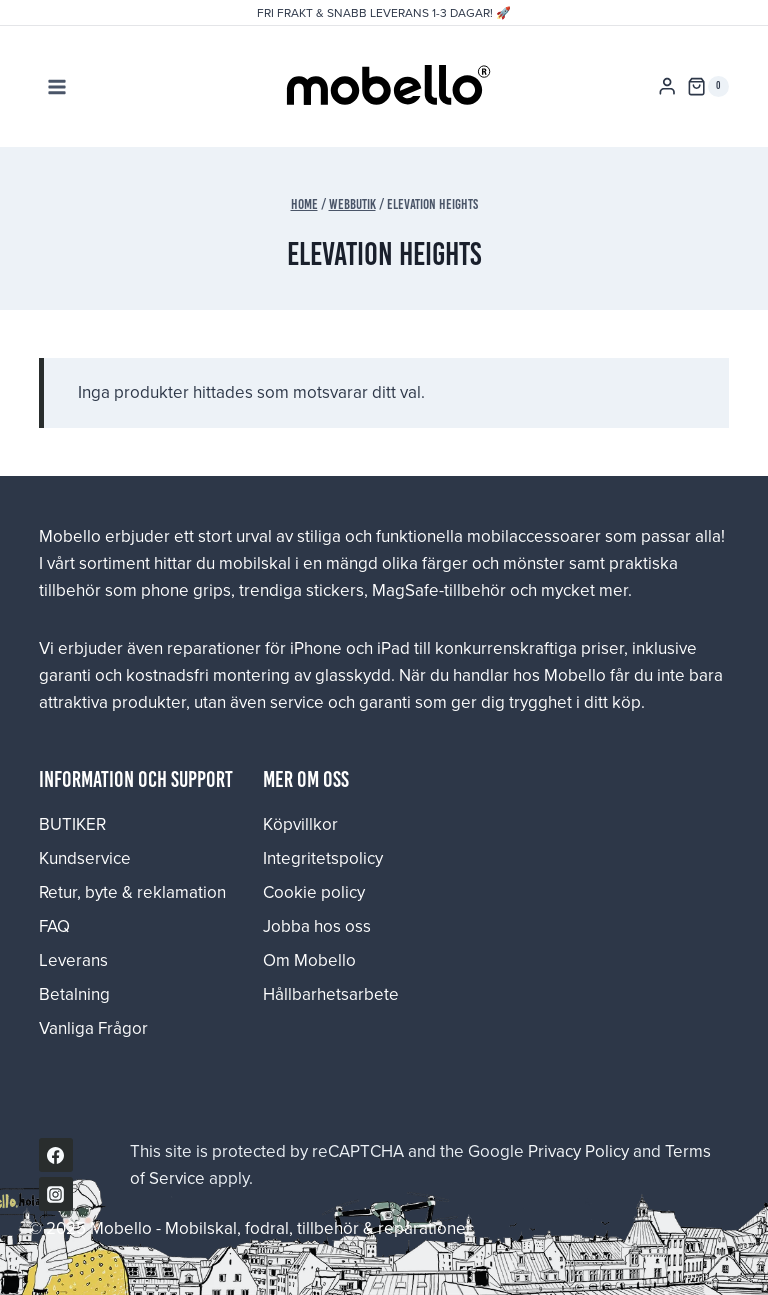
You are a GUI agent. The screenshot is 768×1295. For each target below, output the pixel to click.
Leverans (73, 960)
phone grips (186, 590)
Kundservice (85, 858)
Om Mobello (309, 960)
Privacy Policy (578, 1151)
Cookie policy (314, 892)
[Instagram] (56, 1194)
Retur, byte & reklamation (132, 892)
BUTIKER (72, 824)
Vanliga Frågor (93, 1028)
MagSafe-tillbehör (439, 590)
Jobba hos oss (317, 926)
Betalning (74, 994)
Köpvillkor (300, 824)
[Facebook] (56, 1155)
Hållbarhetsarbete (331, 994)
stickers (335, 590)
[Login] (667, 86)
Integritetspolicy (323, 858)
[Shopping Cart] (708, 87)
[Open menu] (57, 86)
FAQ (54, 926)
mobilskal (255, 563)
